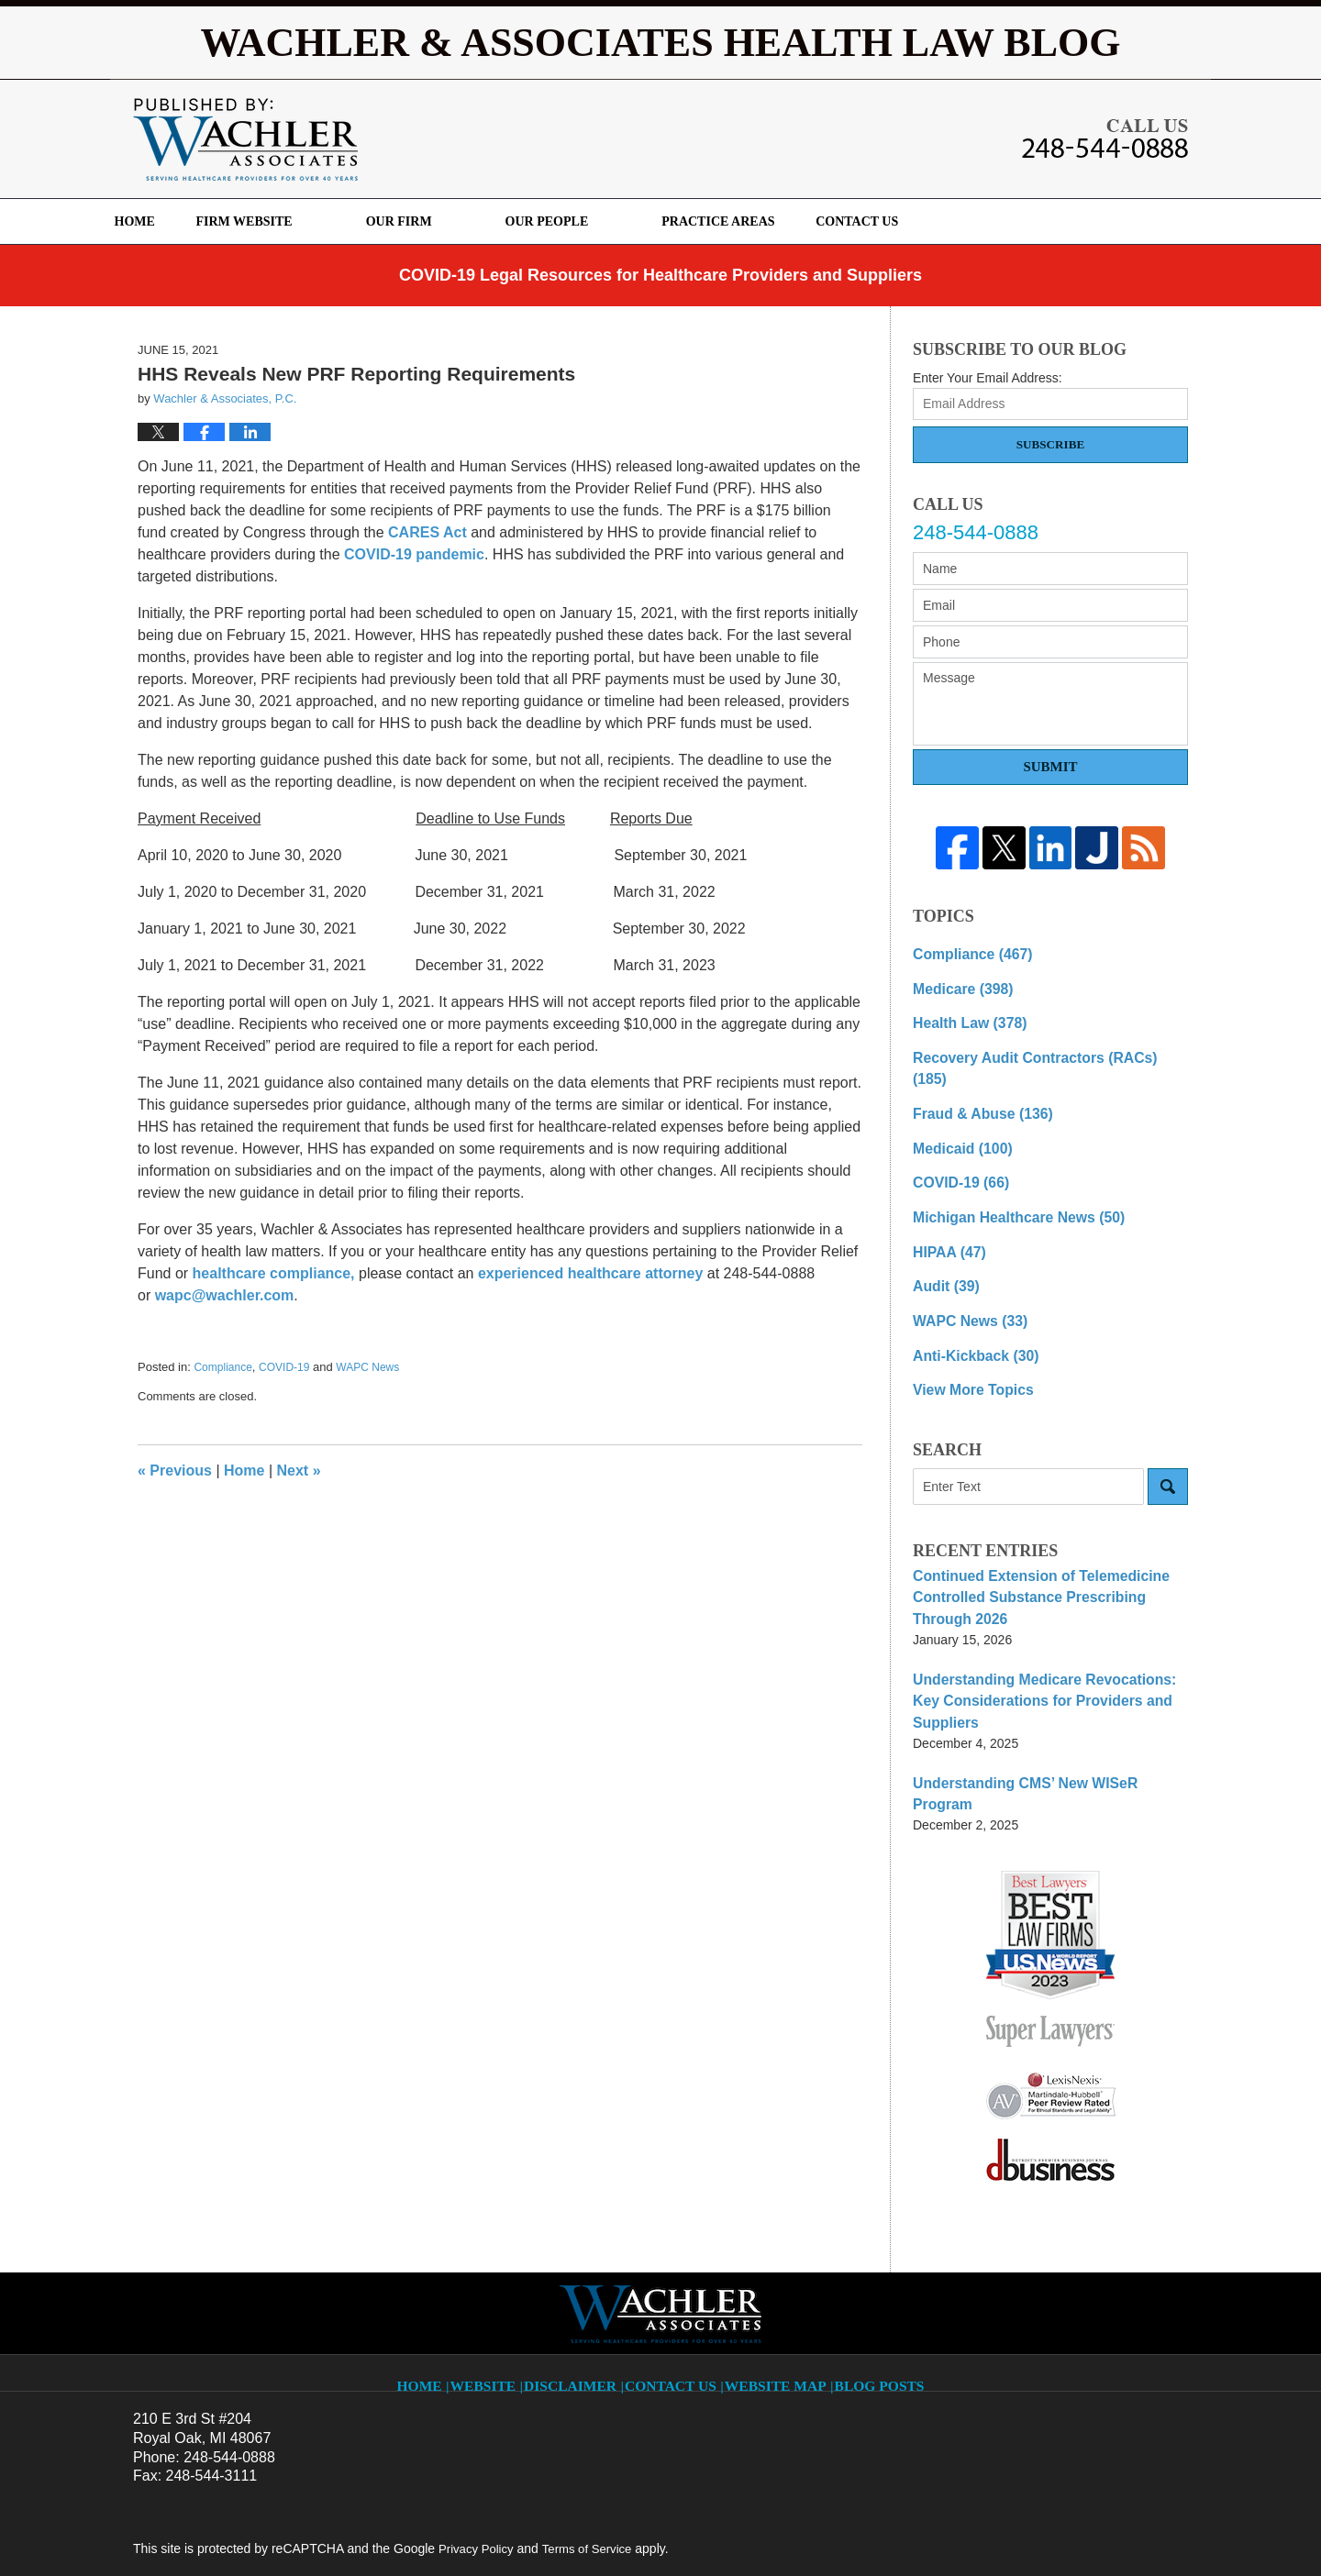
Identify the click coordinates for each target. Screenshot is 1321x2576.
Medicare (957, 985)
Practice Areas (783, 221)
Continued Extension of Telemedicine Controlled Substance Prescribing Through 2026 (1044, 1540)
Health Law (963, 1017)
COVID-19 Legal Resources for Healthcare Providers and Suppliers (660, 275)
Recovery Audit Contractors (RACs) (1038, 1049)
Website (496, 2262)
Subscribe (1050, 444)
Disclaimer (581, 2262)
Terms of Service (594, 2437)
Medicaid (957, 1113)
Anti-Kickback (969, 1306)
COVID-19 (284, 1367)
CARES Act (427, 532)
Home (167, 221)
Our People (611, 221)
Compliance (222, 1367)
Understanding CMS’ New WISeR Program (1041, 1694)
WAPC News (367, 1367)
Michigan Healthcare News (1007, 1177)
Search (1168, 1433)
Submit (1050, 766)
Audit (942, 1241)
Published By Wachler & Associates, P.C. (1105, 138)
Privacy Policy (478, 2437)
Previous (175, 1470)
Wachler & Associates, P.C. (360, 2527)
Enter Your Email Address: (987, 377)
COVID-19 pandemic (414, 554)
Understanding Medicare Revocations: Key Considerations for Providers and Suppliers (1045, 1627)
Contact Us (954, 221)
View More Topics (966, 1338)
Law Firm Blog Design (1100, 2529)
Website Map (777, 2262)
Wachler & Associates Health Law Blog (245, 139)
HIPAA (945, 1209)
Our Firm (464, 221)
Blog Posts (875, 2262)
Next (299, 1470)
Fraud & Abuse (975, 1081)
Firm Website (309, 221)
